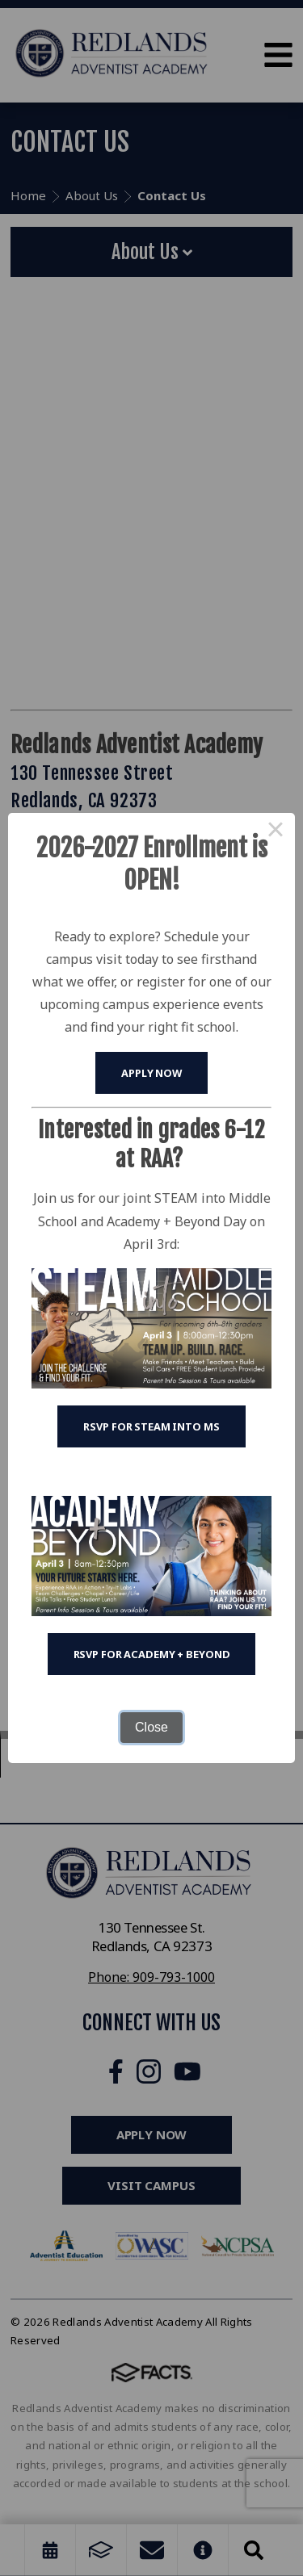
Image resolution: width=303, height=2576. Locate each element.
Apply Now (151, 1073)
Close (151, 1727)
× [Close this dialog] (275, 832)
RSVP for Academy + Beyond (152, 1654)
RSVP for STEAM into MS (151, 1426)
